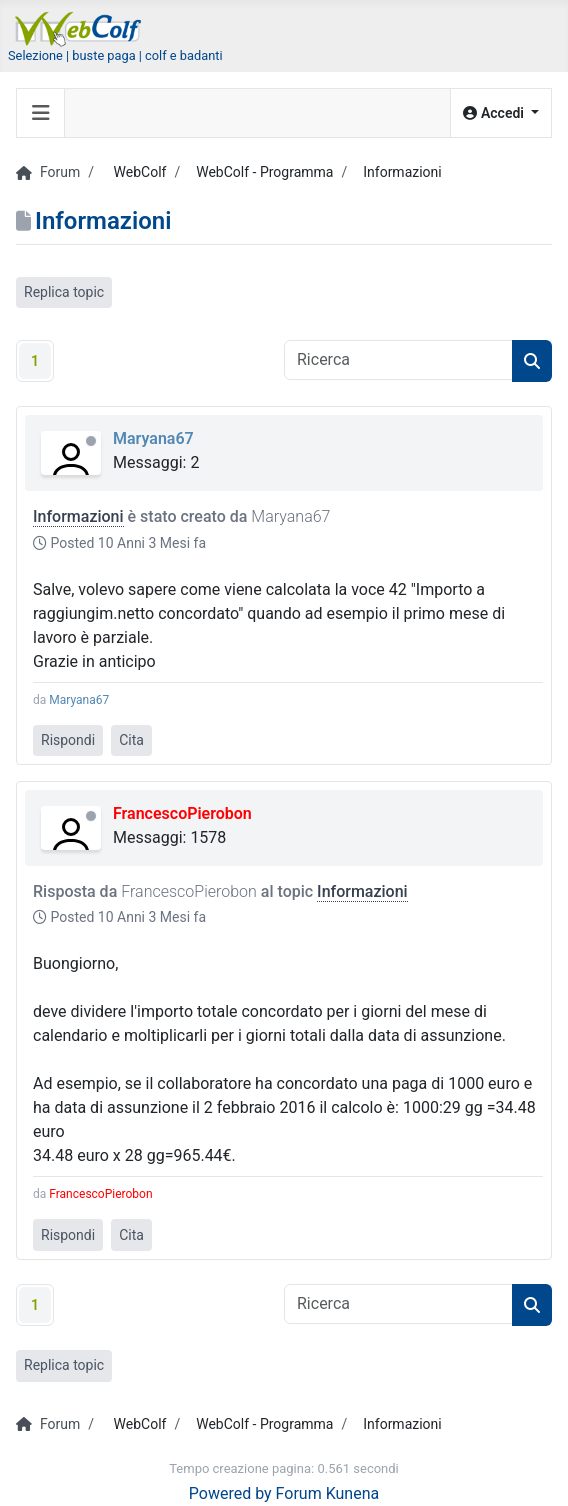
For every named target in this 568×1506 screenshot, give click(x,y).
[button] (501, 113)
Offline (91, 441)
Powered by (230, 1493)
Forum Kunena (328, 1493)
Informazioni (78, 516)
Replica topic (64, 292)
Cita (131, 740)
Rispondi (68, 740)
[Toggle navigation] (41, 113)
